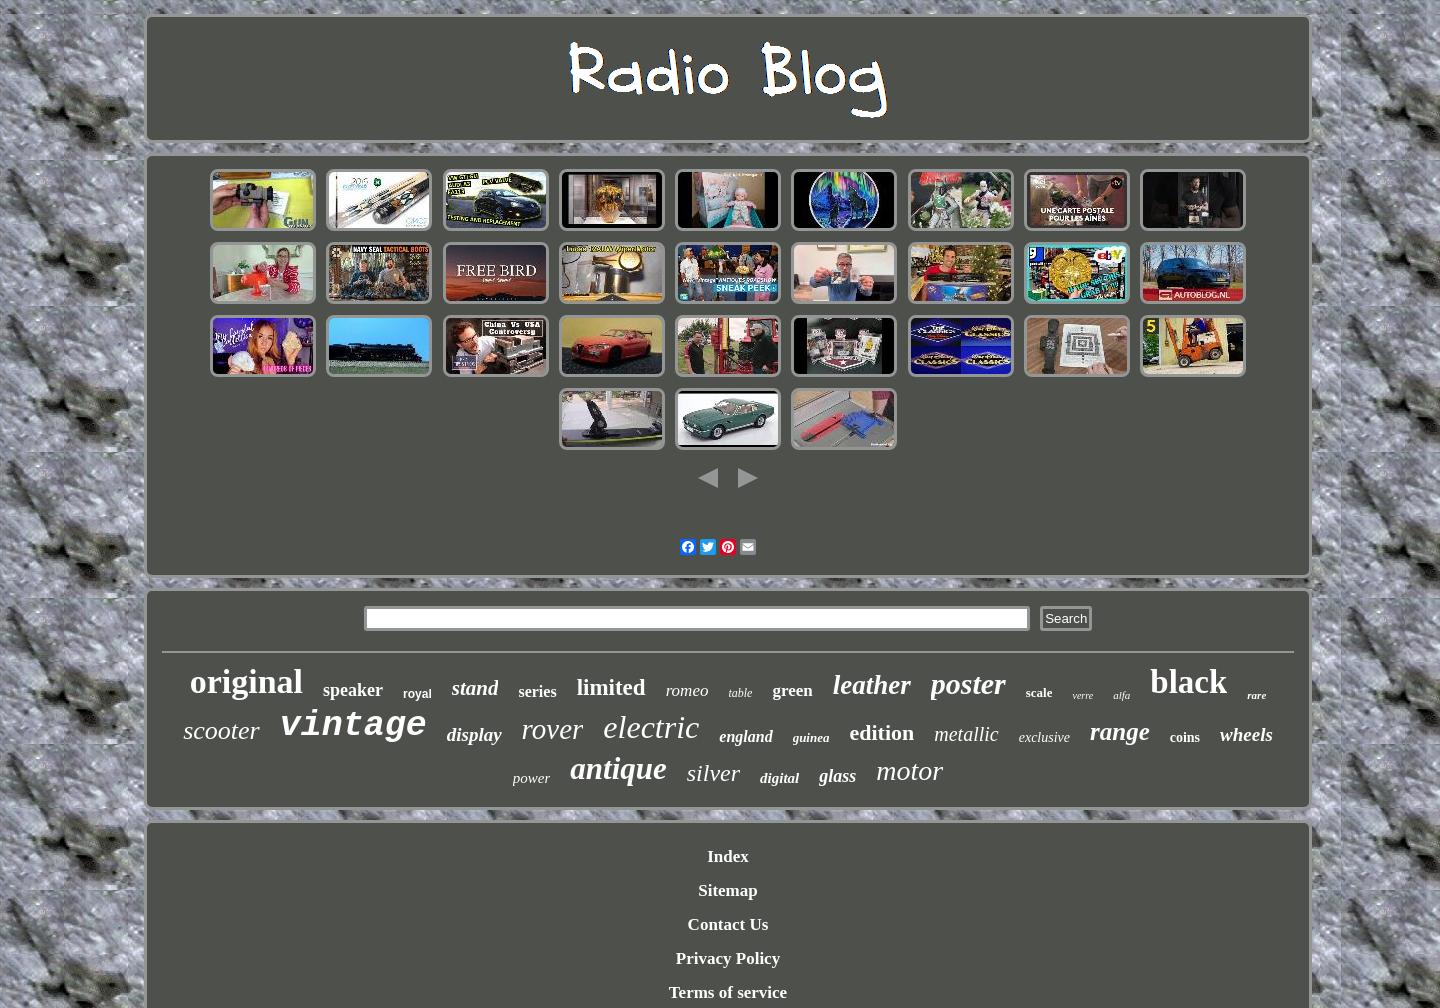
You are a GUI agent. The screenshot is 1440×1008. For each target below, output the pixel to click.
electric (651, 727)
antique (618, 768)
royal (417, 694)
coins (1185, 737)
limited (611, 687)
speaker (353, 690)
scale (1039, 692)
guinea (811, 737)
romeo (687, 690)
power (532, 778)
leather (872, 685)
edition (881, 732)
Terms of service (728, 992)
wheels (1246, 734)
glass (837, 776)
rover (553, 729)
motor (909, 770)
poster (968, 683)
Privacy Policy (728, 958)
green (792, 690)
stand (475, 688)
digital (779, 778)
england (745, 736)
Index (728, 856)
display (474, 734)
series (537, 691)
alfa (1121, 695)
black (1188, 682)
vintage (353, 726)
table (740, 693)
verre (1082, 695)
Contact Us (728, 924)
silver (713, 773)
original (246, 681)
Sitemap (728, 890)
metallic (966, 734)
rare (1256, 695)
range (1120, 731)
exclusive (1044, 737)
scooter (221, 730)
